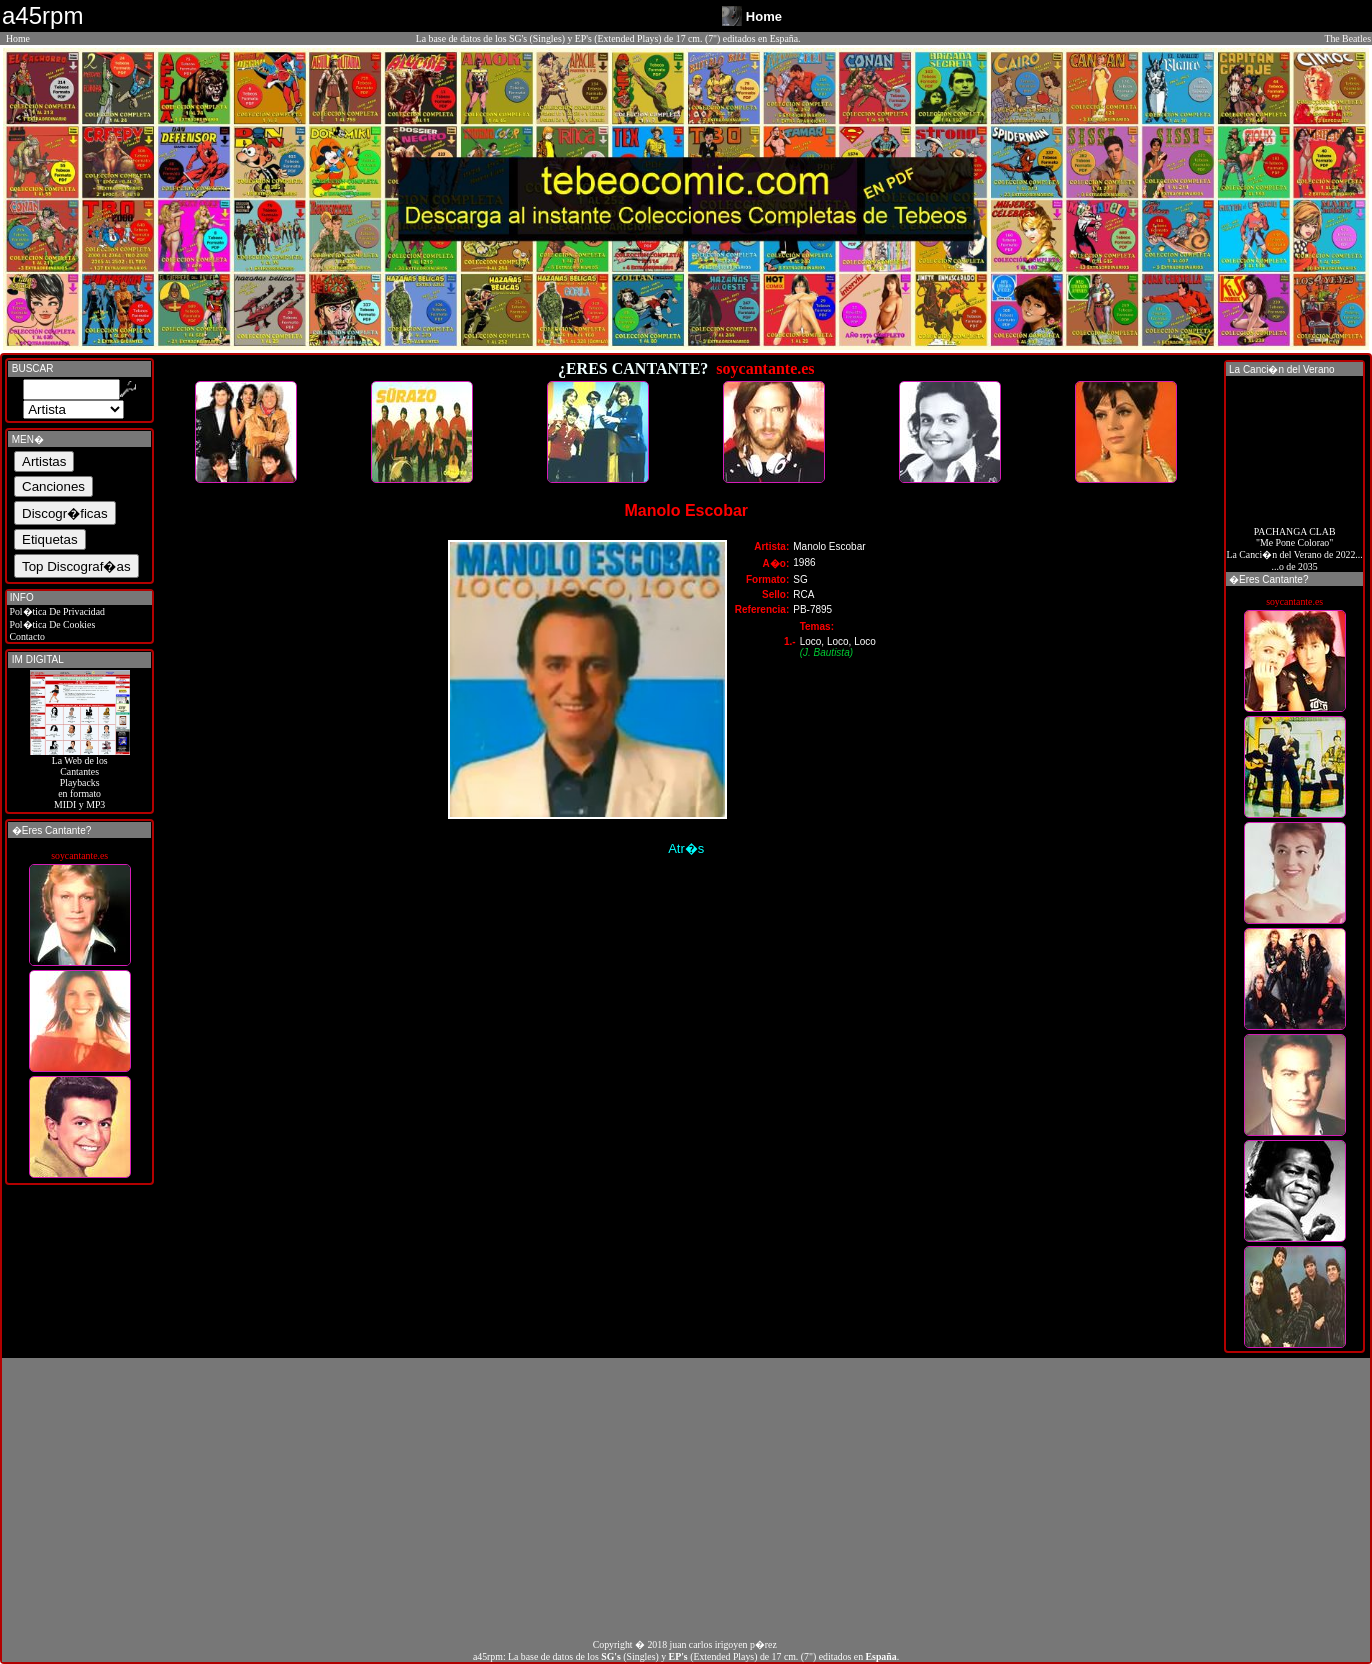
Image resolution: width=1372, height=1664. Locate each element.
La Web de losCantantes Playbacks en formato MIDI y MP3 (80, 778)
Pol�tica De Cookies (51, 624)
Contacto (26, 636)
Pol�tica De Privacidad (56, 611)
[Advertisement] (686, 1498)
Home (18, 38)
